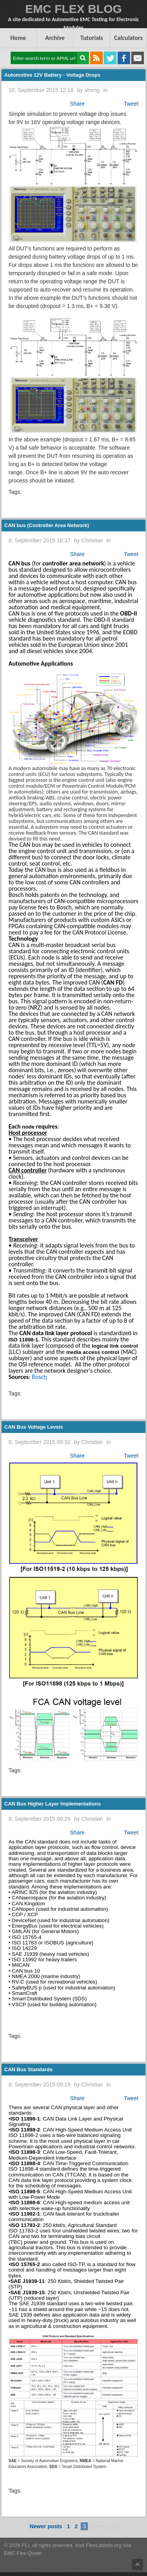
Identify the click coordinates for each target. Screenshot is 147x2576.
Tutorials (91, 37)
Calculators (128, 37)
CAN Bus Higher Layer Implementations (52, 1804)
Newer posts (45, 2526)
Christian (92, 540)
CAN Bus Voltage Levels (33, 1427)
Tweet (131, 104)
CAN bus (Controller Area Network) (46, 525)
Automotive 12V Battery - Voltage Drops (52, 75)
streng (92, 90)
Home (18, 37)
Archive (55, 37)
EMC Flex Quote (23, 2553)
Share (77, 104)
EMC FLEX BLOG (73, 9)
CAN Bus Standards (28, 2069)
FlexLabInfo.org (104, 2545)
